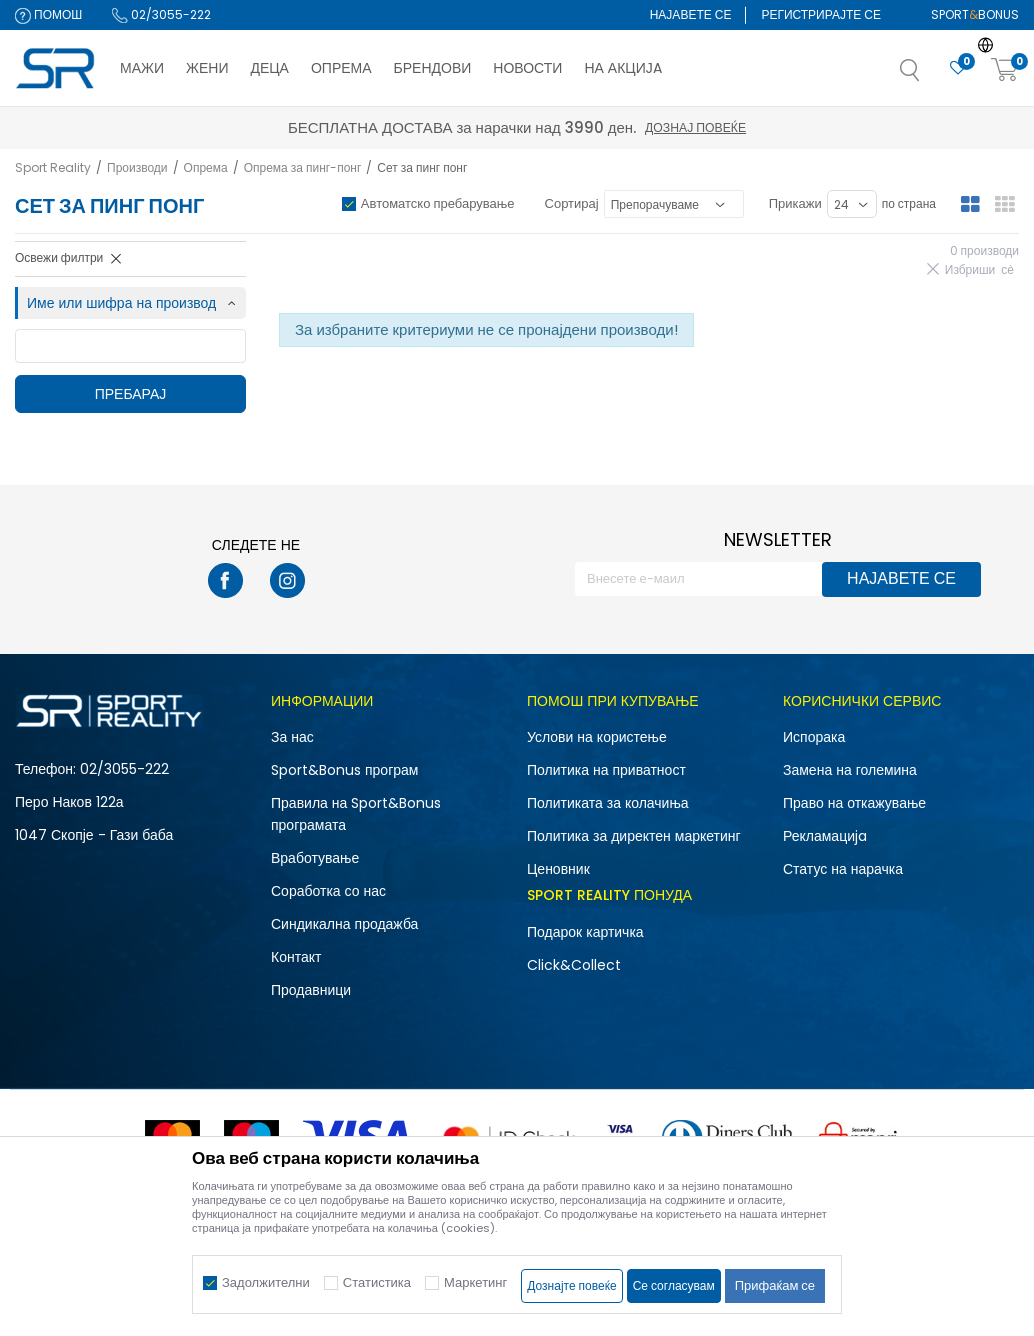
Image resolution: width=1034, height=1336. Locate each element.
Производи (137, 167)
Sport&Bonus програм (344, 770)
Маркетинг (475, 1282)
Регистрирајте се (821, 14)
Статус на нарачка (843, 869)
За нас (292, 737)
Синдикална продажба (344, 924)
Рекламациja (825, 836)
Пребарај (131, 394)
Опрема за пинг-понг (303, 167)
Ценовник (558, 869)
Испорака (814, 737)
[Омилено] (958, 68)
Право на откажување (854, 803)
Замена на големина (850, 770)
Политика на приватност (606, 770)
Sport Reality (53, 167)
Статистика (377, 1282)
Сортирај (572, 203)
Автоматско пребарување (438, 203)
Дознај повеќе (695, 127)
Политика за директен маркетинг (634, 836)
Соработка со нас (328, 891)
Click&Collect (574, 965)
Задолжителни (266, 1282)
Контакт (296, 957)
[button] (930, 76)
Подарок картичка (585, 932)
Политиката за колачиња (608, 803)
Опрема (206, 167)
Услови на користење (597, 737)
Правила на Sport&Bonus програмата (356, 814)
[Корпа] (1005, 70)
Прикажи (795, 203)
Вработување (315, 858)
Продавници (311, 990)
